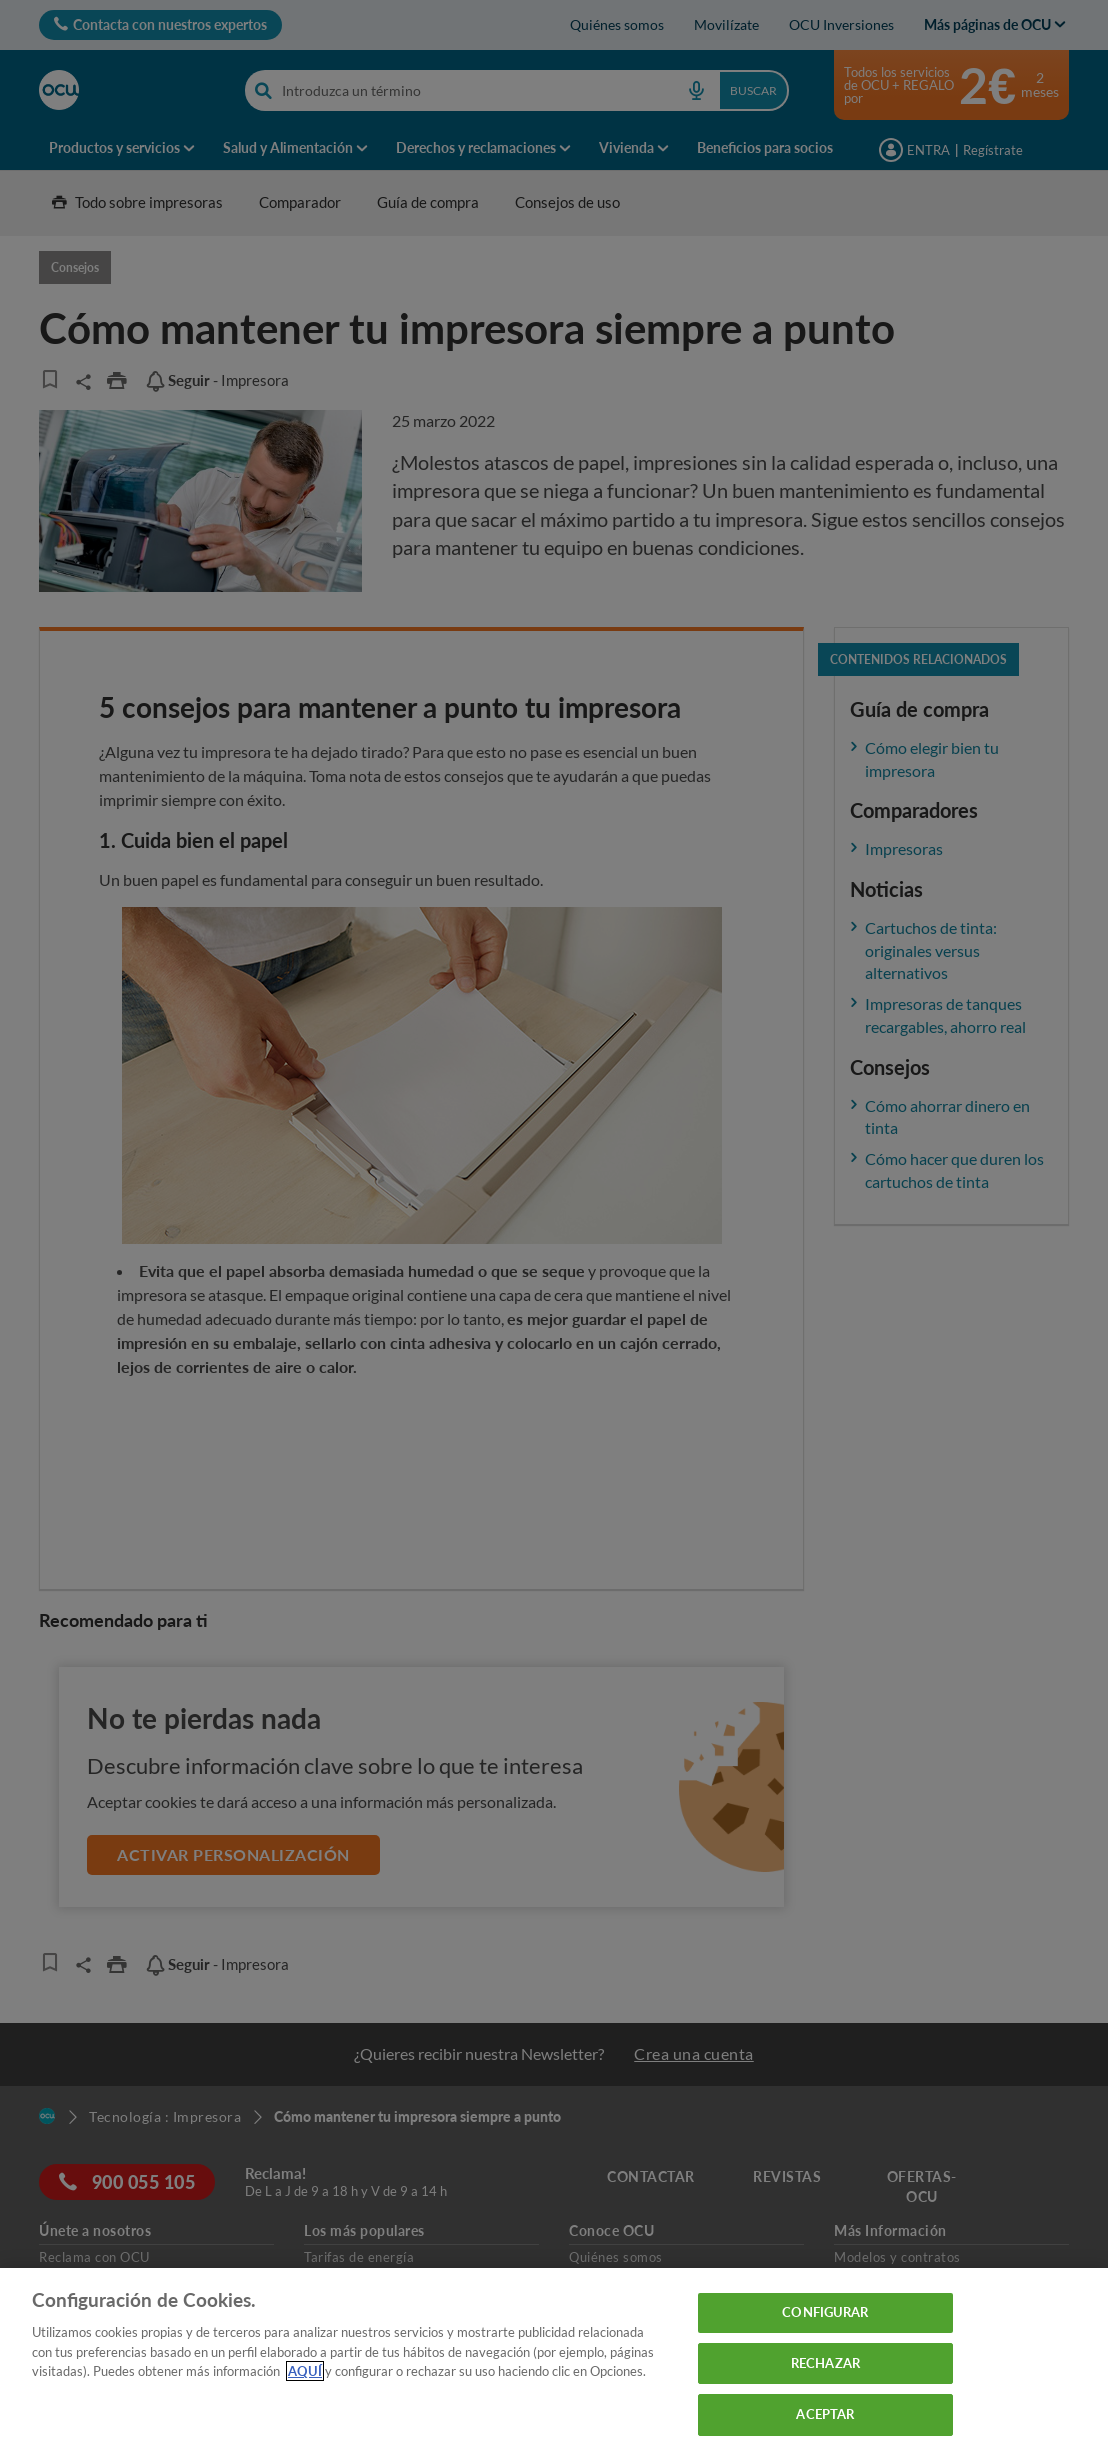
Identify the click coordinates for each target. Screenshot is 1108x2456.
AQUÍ (305, 2371)
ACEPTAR (825, 2414)
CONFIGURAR (825, 2312)
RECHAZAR (825, 2363)
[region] (554, 2362)
